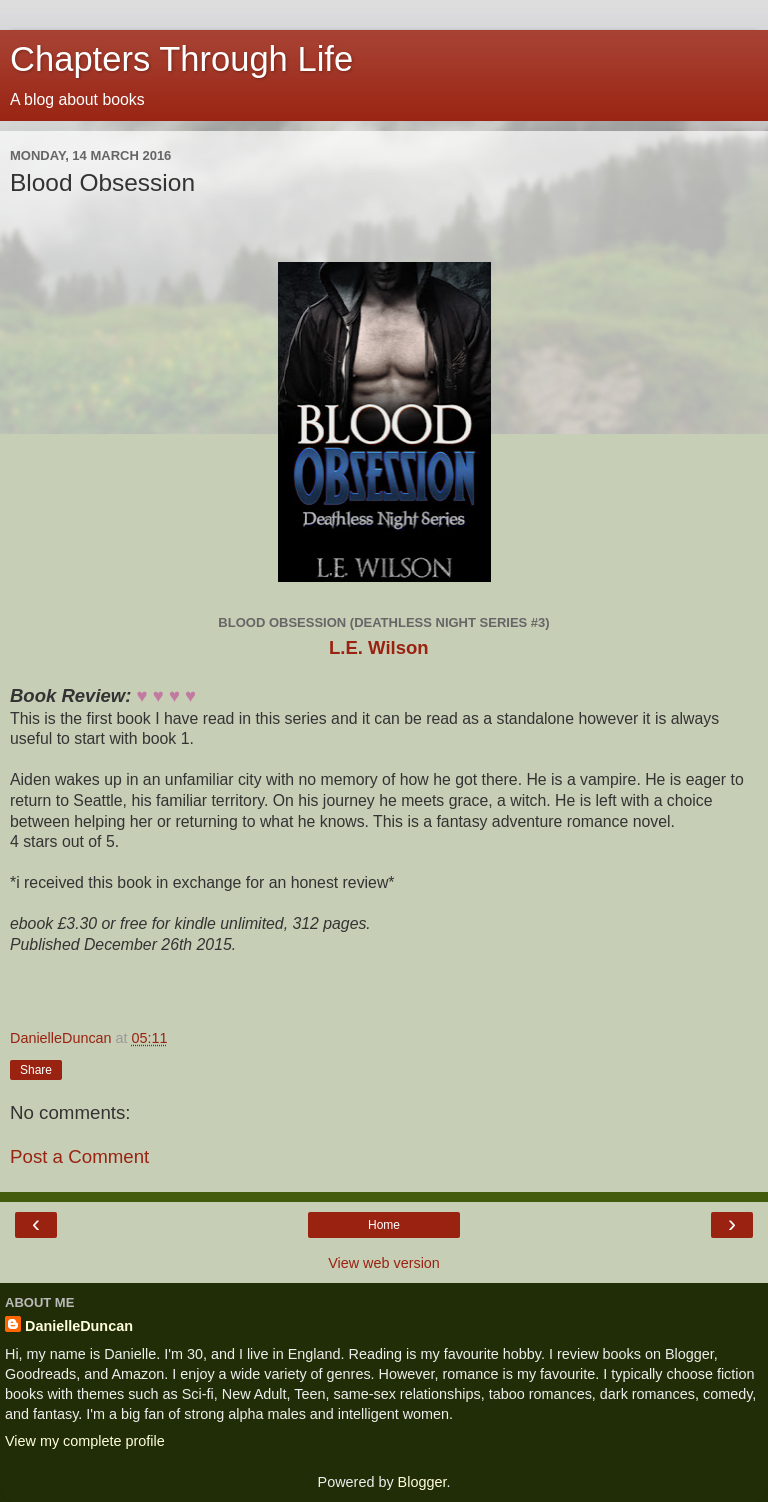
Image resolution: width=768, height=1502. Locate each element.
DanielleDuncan (79, 1326)
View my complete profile (85, 1441)
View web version (384, 1263)
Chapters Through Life (181, 59)
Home (384, 1225)
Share (36, 1070)
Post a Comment (79, 1156)
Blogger (422, 1482)
